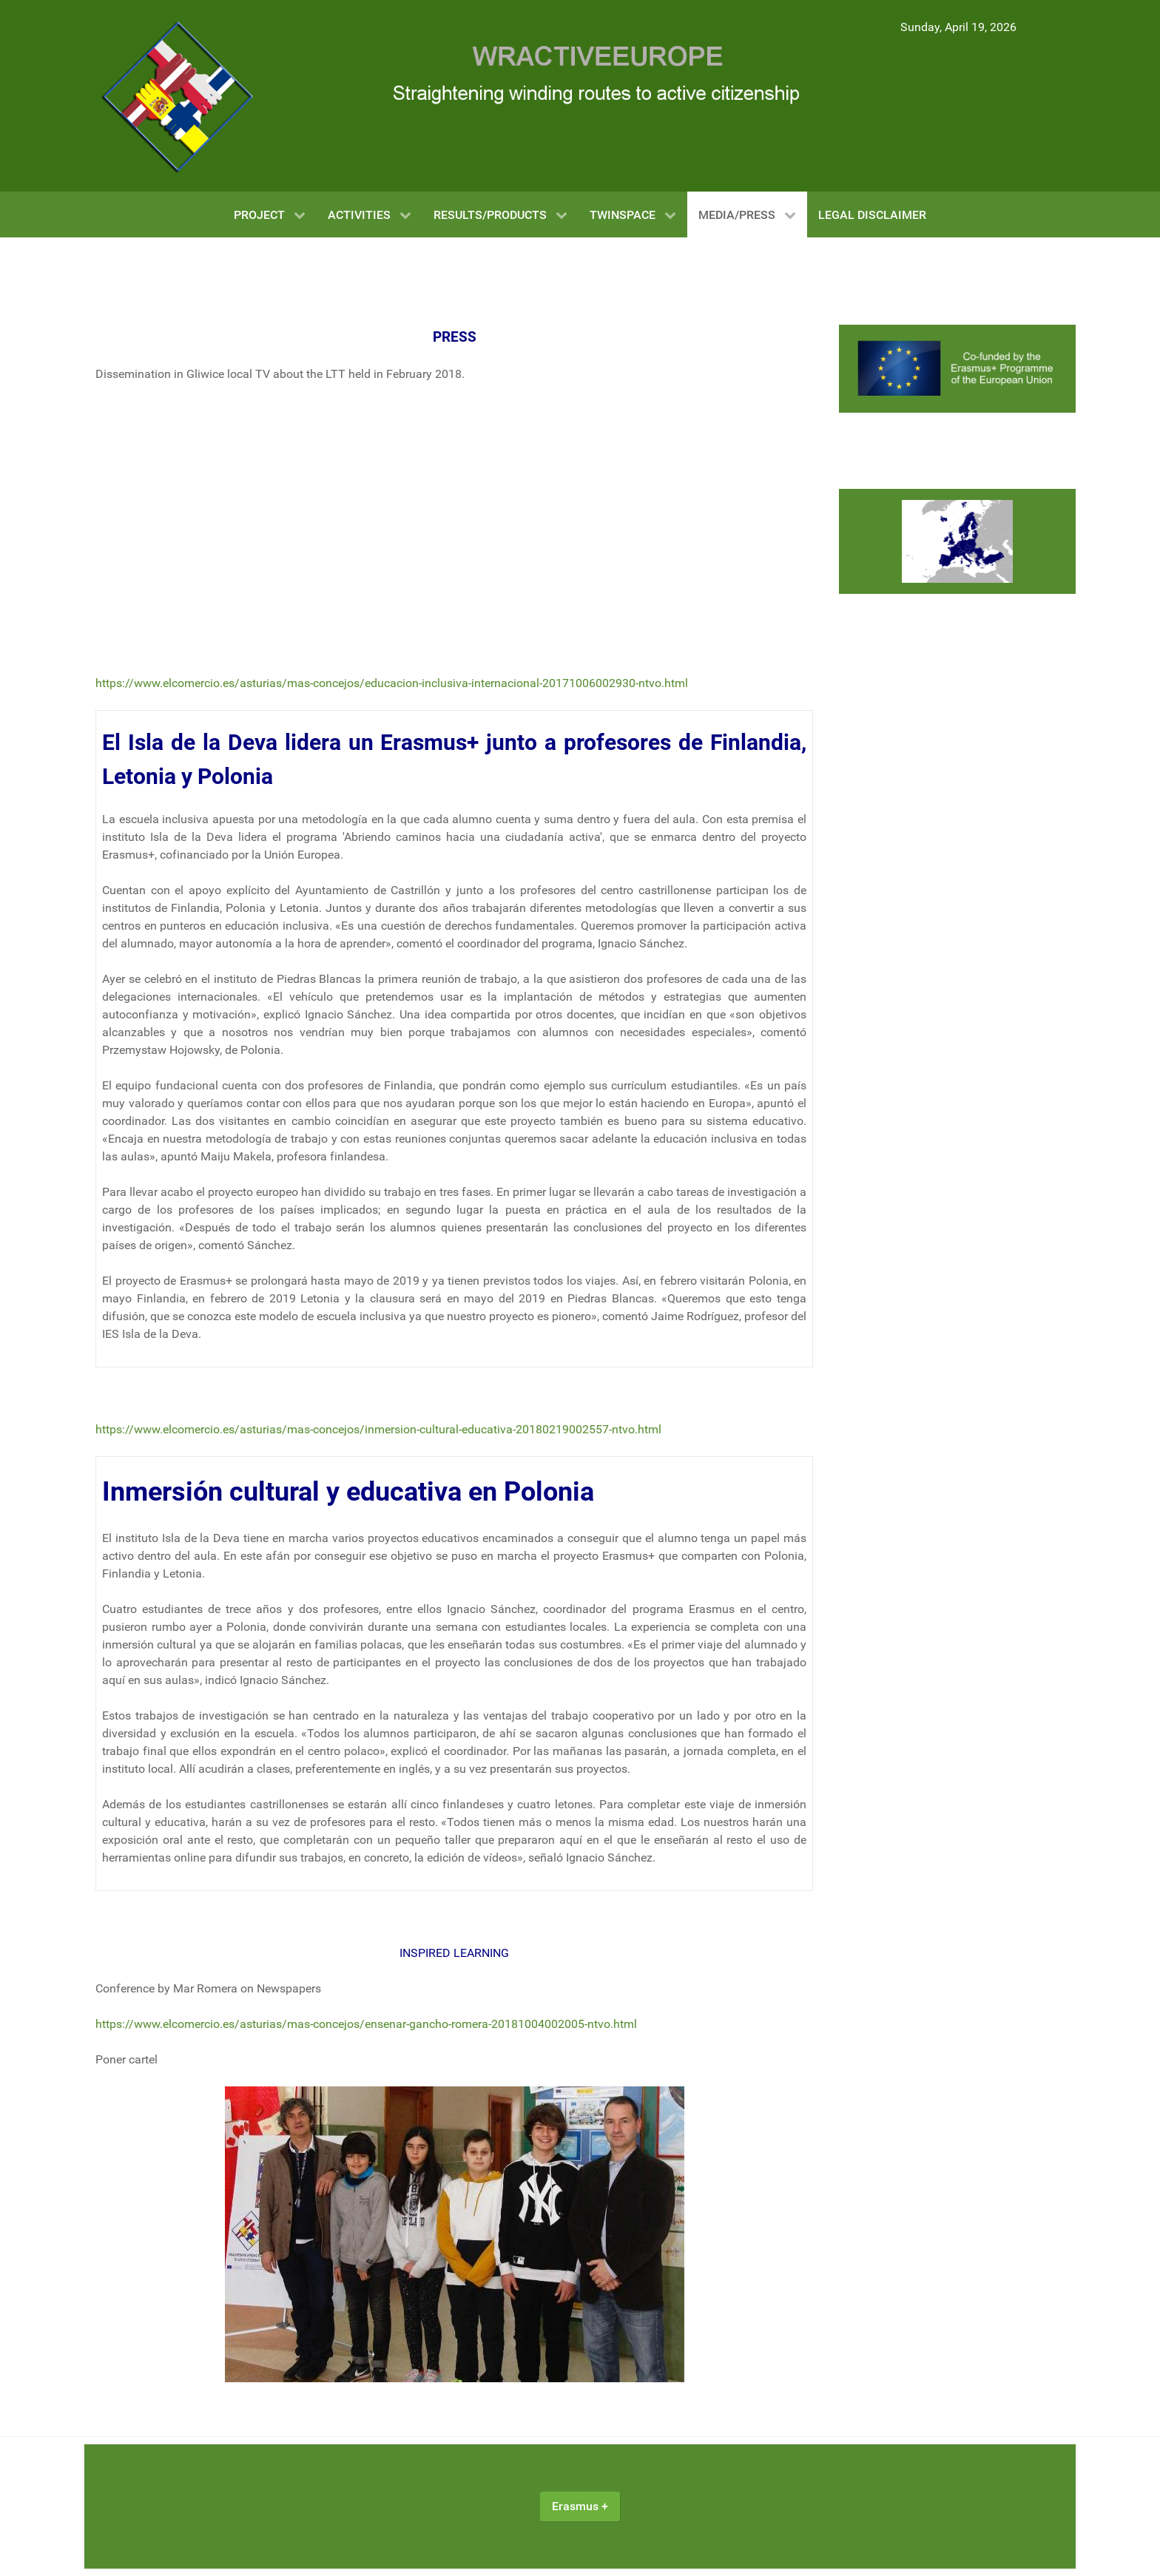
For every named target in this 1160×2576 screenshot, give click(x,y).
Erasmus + (580, 2506)
